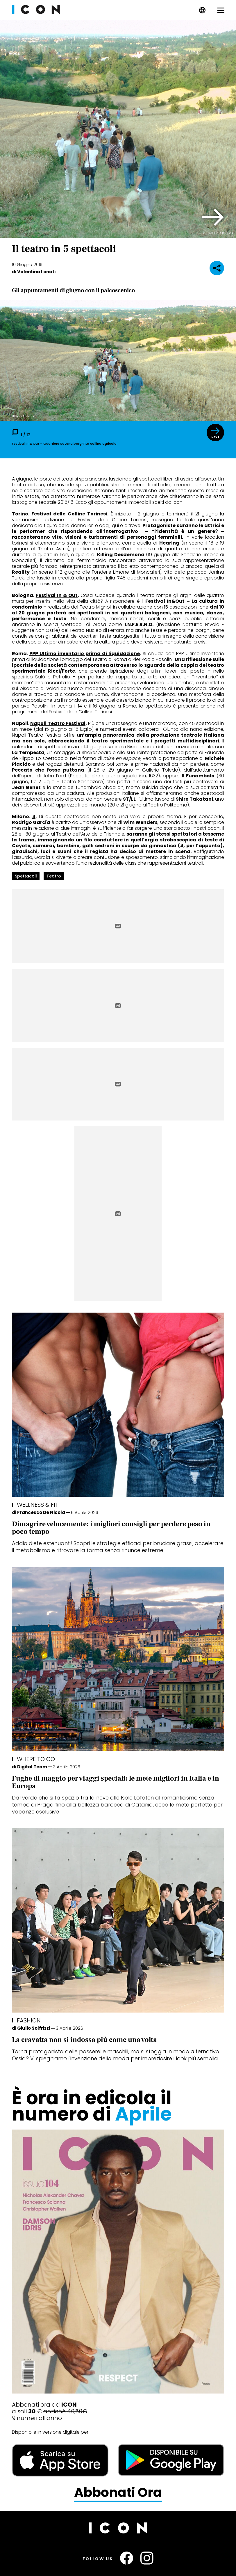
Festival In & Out (57, 595)
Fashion (29, 2020)
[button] (213, 217)
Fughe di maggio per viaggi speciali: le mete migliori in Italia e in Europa (115, 1782)
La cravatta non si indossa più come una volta (84, 2039)
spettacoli (26, 876)
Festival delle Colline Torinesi (69, 513)
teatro (54, 876)
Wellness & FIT (37, 1505)
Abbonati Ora (118, 2492)
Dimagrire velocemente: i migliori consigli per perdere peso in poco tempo (111, 1528)
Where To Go (36, 1759)
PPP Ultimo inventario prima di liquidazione (84, 653)
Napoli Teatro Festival (57, 723)
